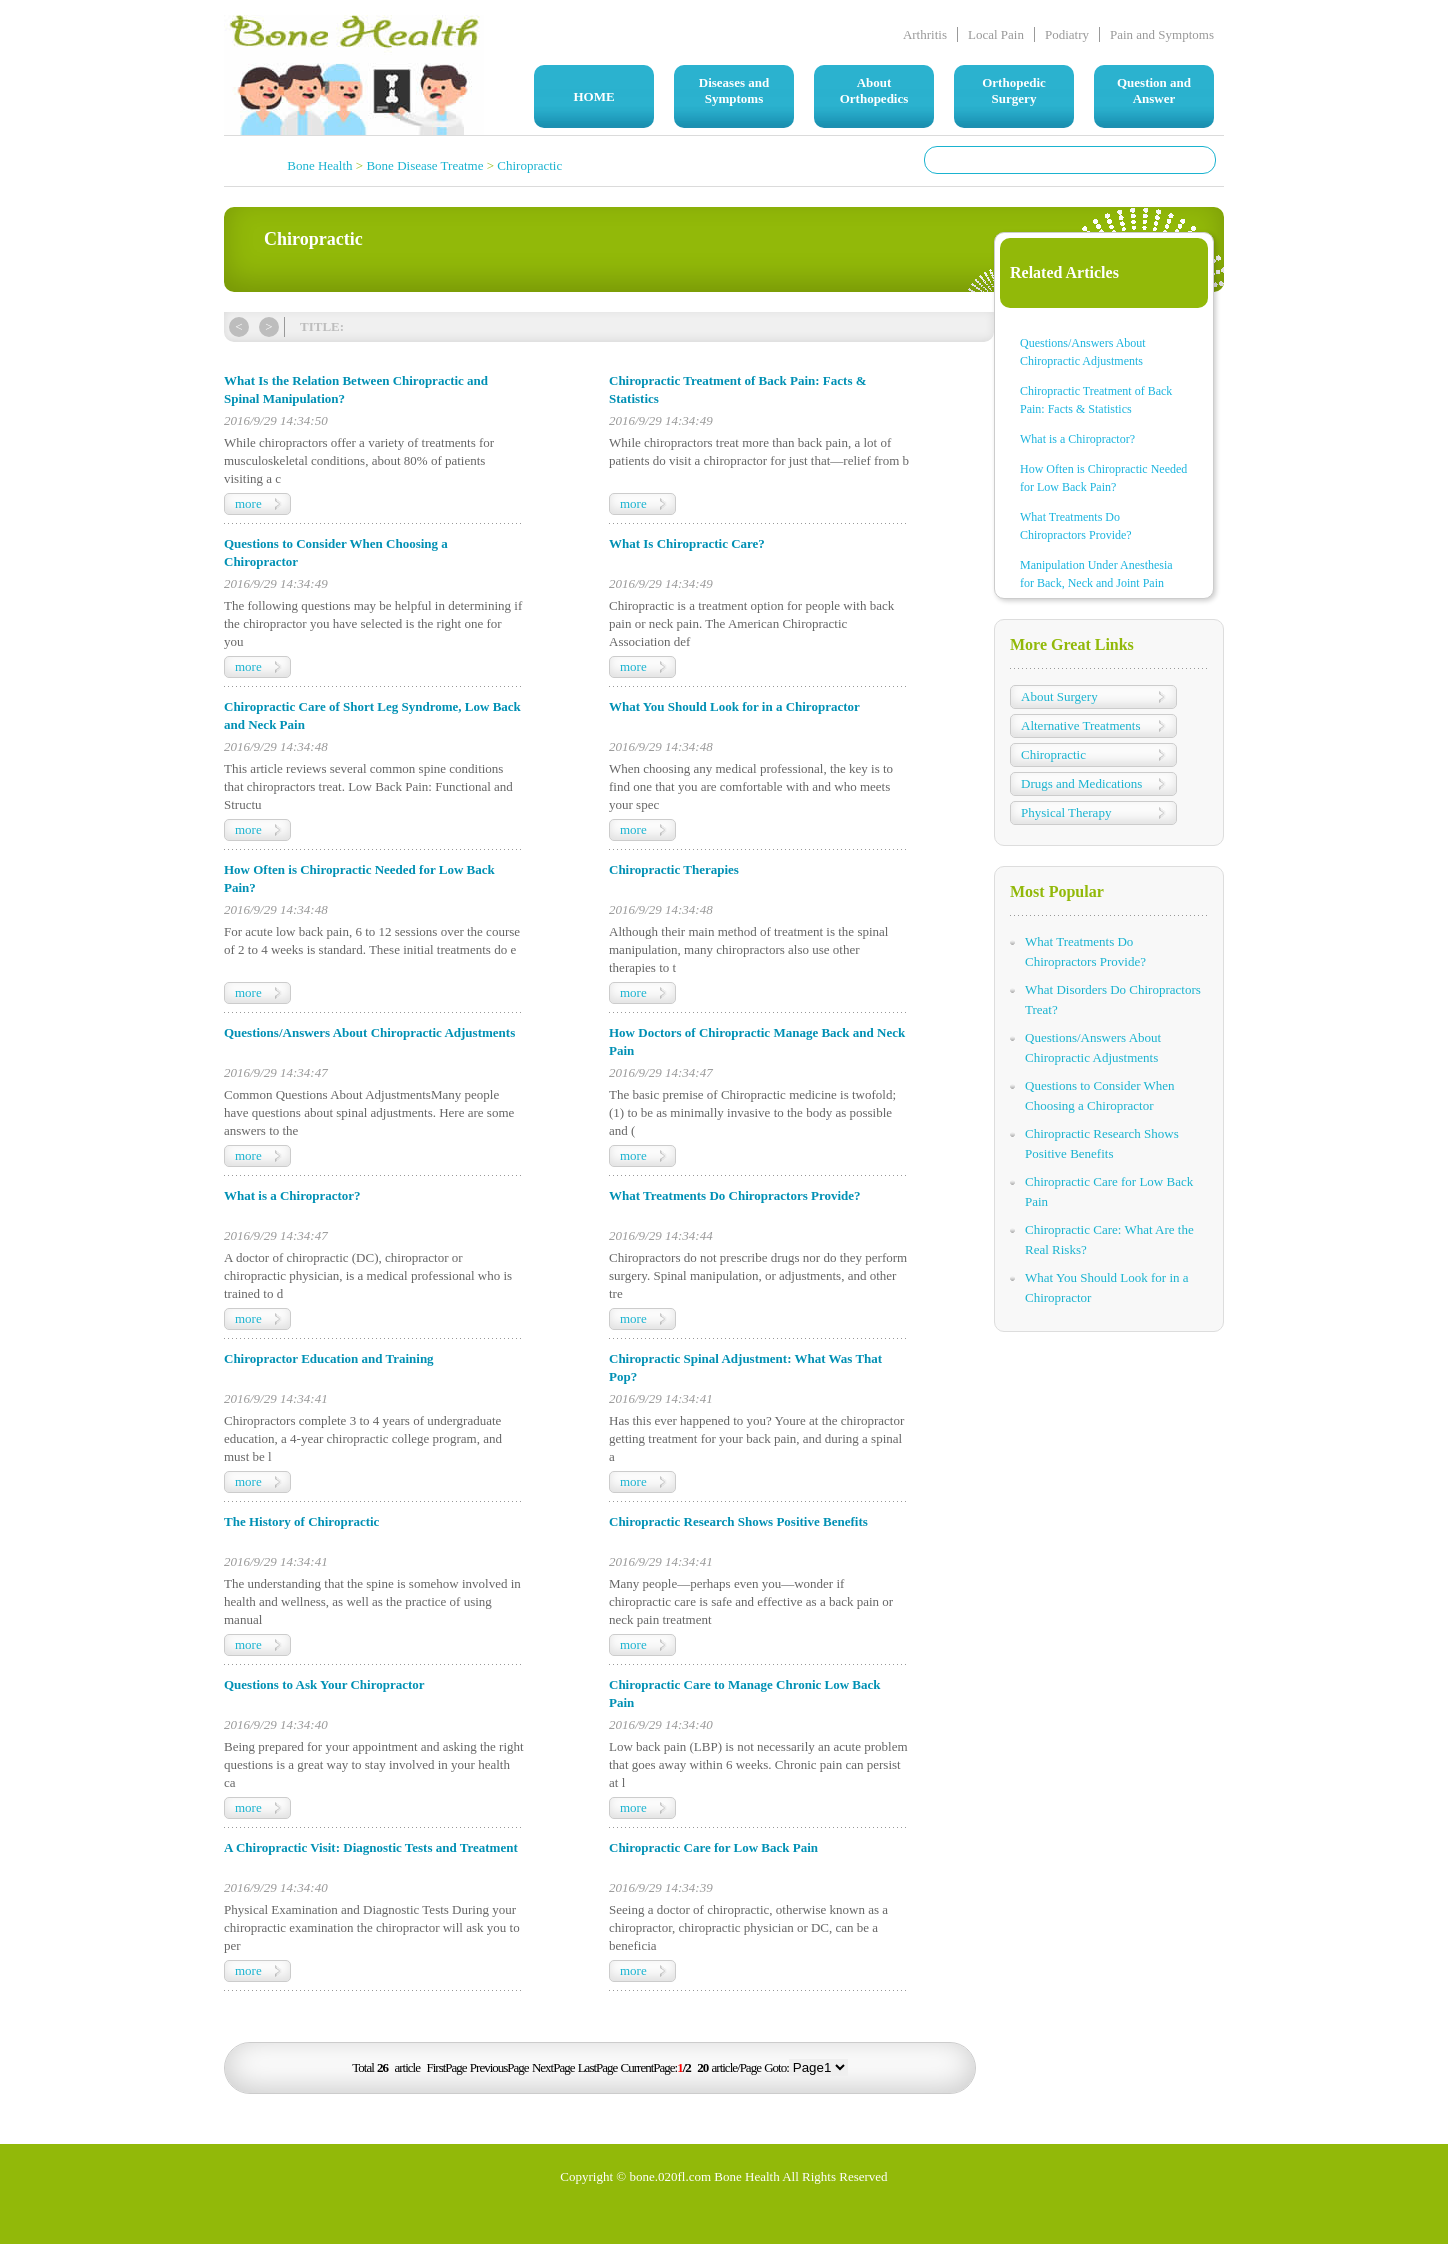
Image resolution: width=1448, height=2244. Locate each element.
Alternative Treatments (1081, 725)
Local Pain (996, 34)
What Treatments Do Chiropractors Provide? (735, 1195)
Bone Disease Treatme (424, 165)
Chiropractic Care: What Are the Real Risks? (1109, 1239)
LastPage (598, 2067)
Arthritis (925, 34)
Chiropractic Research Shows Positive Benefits (738, 1521)
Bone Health (319, 165)
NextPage (553, 2067)
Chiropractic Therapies (674, 869)
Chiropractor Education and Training (329, 1358)
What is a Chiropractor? (292, 1195)
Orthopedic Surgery (1014, 90)
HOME (593, 96)
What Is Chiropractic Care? (687, 543)
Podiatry (1067, 34)
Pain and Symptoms (1162, 34)
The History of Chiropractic (301, 1521)
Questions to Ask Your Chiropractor (324, 1684)
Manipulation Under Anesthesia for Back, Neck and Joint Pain (1096, 574)
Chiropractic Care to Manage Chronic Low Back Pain (745, 1693)
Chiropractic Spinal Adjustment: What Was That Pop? (745, 1367)
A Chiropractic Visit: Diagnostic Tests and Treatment (371, 1847)
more (248, 503)
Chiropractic (529, 165)
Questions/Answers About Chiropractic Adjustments (369, 1032)
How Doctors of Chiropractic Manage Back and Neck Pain (757, 1041)
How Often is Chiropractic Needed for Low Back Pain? (359, 878)
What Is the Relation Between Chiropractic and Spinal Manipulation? (356, 389)
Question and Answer (1154, 90)
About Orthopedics (874, 90)
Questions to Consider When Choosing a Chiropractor (336, 552)
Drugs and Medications (1081, 783)
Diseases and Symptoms (734, 90)
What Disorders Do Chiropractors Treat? (1113, 999)
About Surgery (1059, 696)
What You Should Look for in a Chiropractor (734, 706)
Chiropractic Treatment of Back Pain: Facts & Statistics (738, 389)
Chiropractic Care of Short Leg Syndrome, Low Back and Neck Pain (372, 715)
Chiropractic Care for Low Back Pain (713, 1847)
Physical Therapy (1066, 812)
